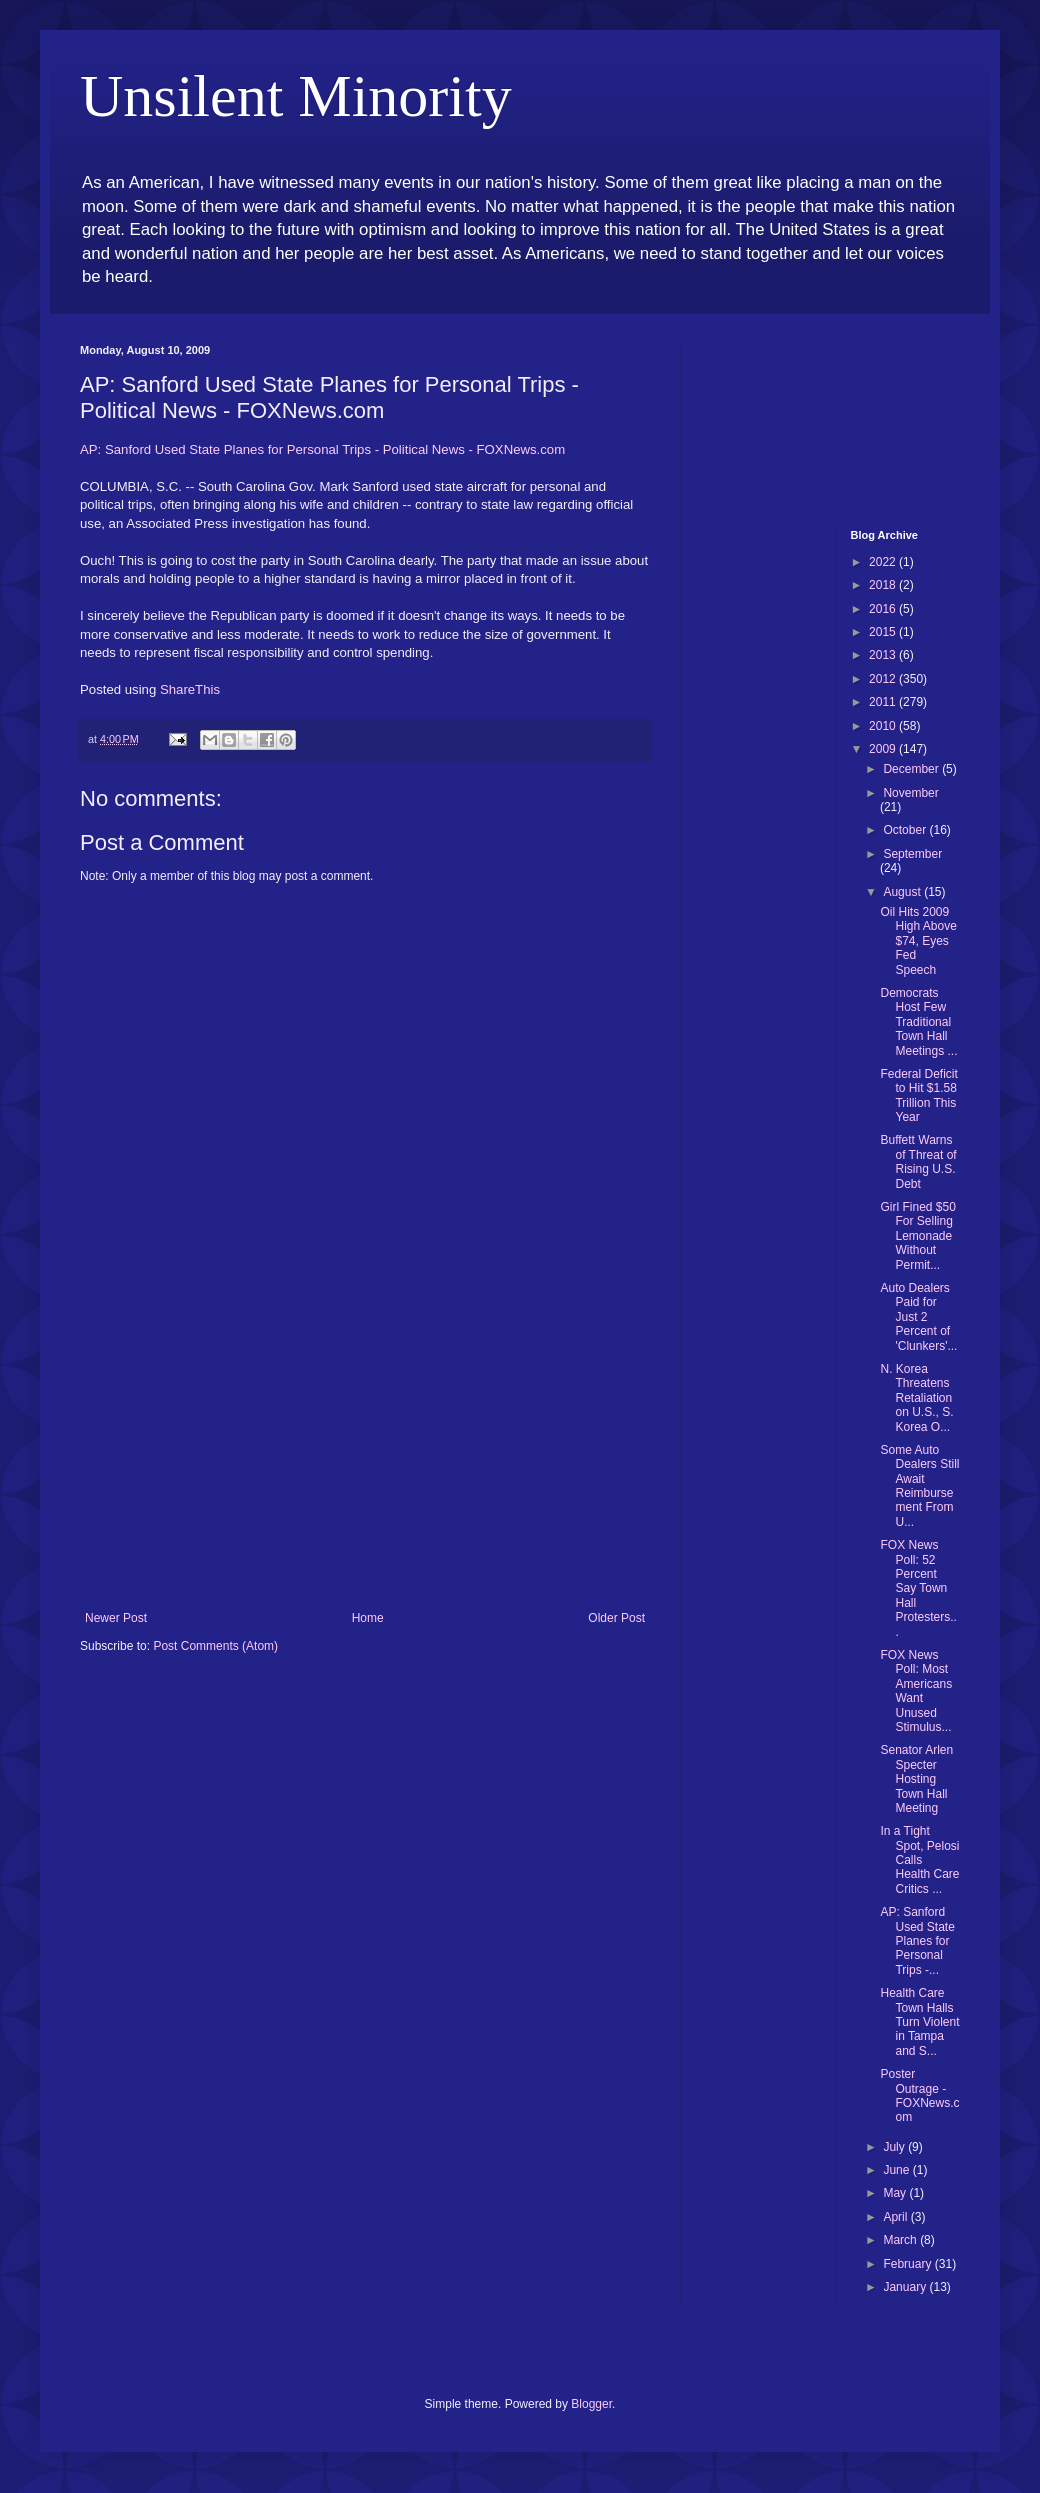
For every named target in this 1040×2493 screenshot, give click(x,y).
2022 (884, 562)
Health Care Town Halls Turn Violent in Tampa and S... (919, 2022)
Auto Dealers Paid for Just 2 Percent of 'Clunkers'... (918, 1317)
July (895, 2147)
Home (368, 1618)
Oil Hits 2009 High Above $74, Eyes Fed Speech (918, 941)
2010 (884, 726)
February (908, 2264)
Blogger (591, 2404)
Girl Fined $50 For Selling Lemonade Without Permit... (917, 1236)
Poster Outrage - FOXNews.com (919, 2095)
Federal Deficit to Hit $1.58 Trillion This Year (918, 1095)
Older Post (616, 1618)
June (897, 2170)
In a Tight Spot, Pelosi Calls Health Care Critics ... (919, 1860)
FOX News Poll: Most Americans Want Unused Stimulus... (916, 1691)
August (903, 892)
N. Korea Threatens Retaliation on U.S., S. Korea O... (916, 1398)
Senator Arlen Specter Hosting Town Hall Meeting (916, 1779)
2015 (884, 632)
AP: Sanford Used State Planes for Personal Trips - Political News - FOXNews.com (322, 449)
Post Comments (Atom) (215, 1646)
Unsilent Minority (296, 96)
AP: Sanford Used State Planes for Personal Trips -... (917, 1941)
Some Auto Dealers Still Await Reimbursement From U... (919, 1486)
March (901, 2240)
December (912, 769)
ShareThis (190, 689)
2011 (884, 702)
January (906, 2287)
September (912, 854)
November (910, 793)
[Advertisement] (365, 1461)
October (906, 830)
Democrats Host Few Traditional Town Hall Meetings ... (918, 1022)
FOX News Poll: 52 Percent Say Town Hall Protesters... (918, 1588)
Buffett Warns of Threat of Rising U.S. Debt (918, 1161)
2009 (884, 749)
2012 (884, 679)
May (896, 2193)
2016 (884, 609)
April (896, 2217)
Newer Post (116, 1618)
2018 (884, 585)
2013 (884, 655)
